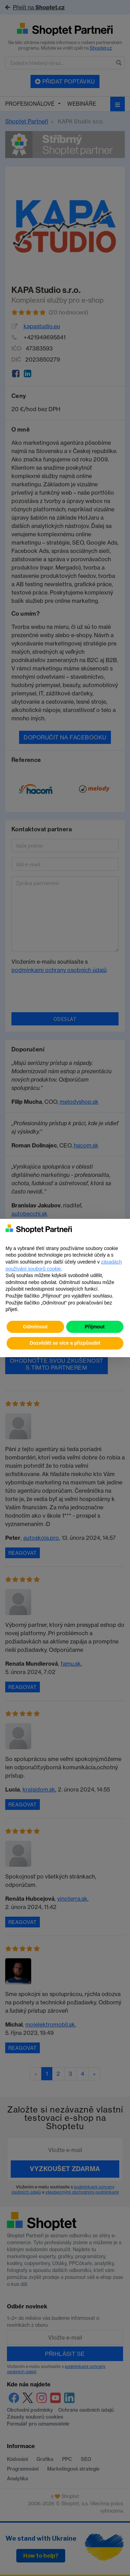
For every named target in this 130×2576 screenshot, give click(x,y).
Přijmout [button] (95, 1326)
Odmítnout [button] (35, 1326)
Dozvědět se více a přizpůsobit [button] (65, 1343)
